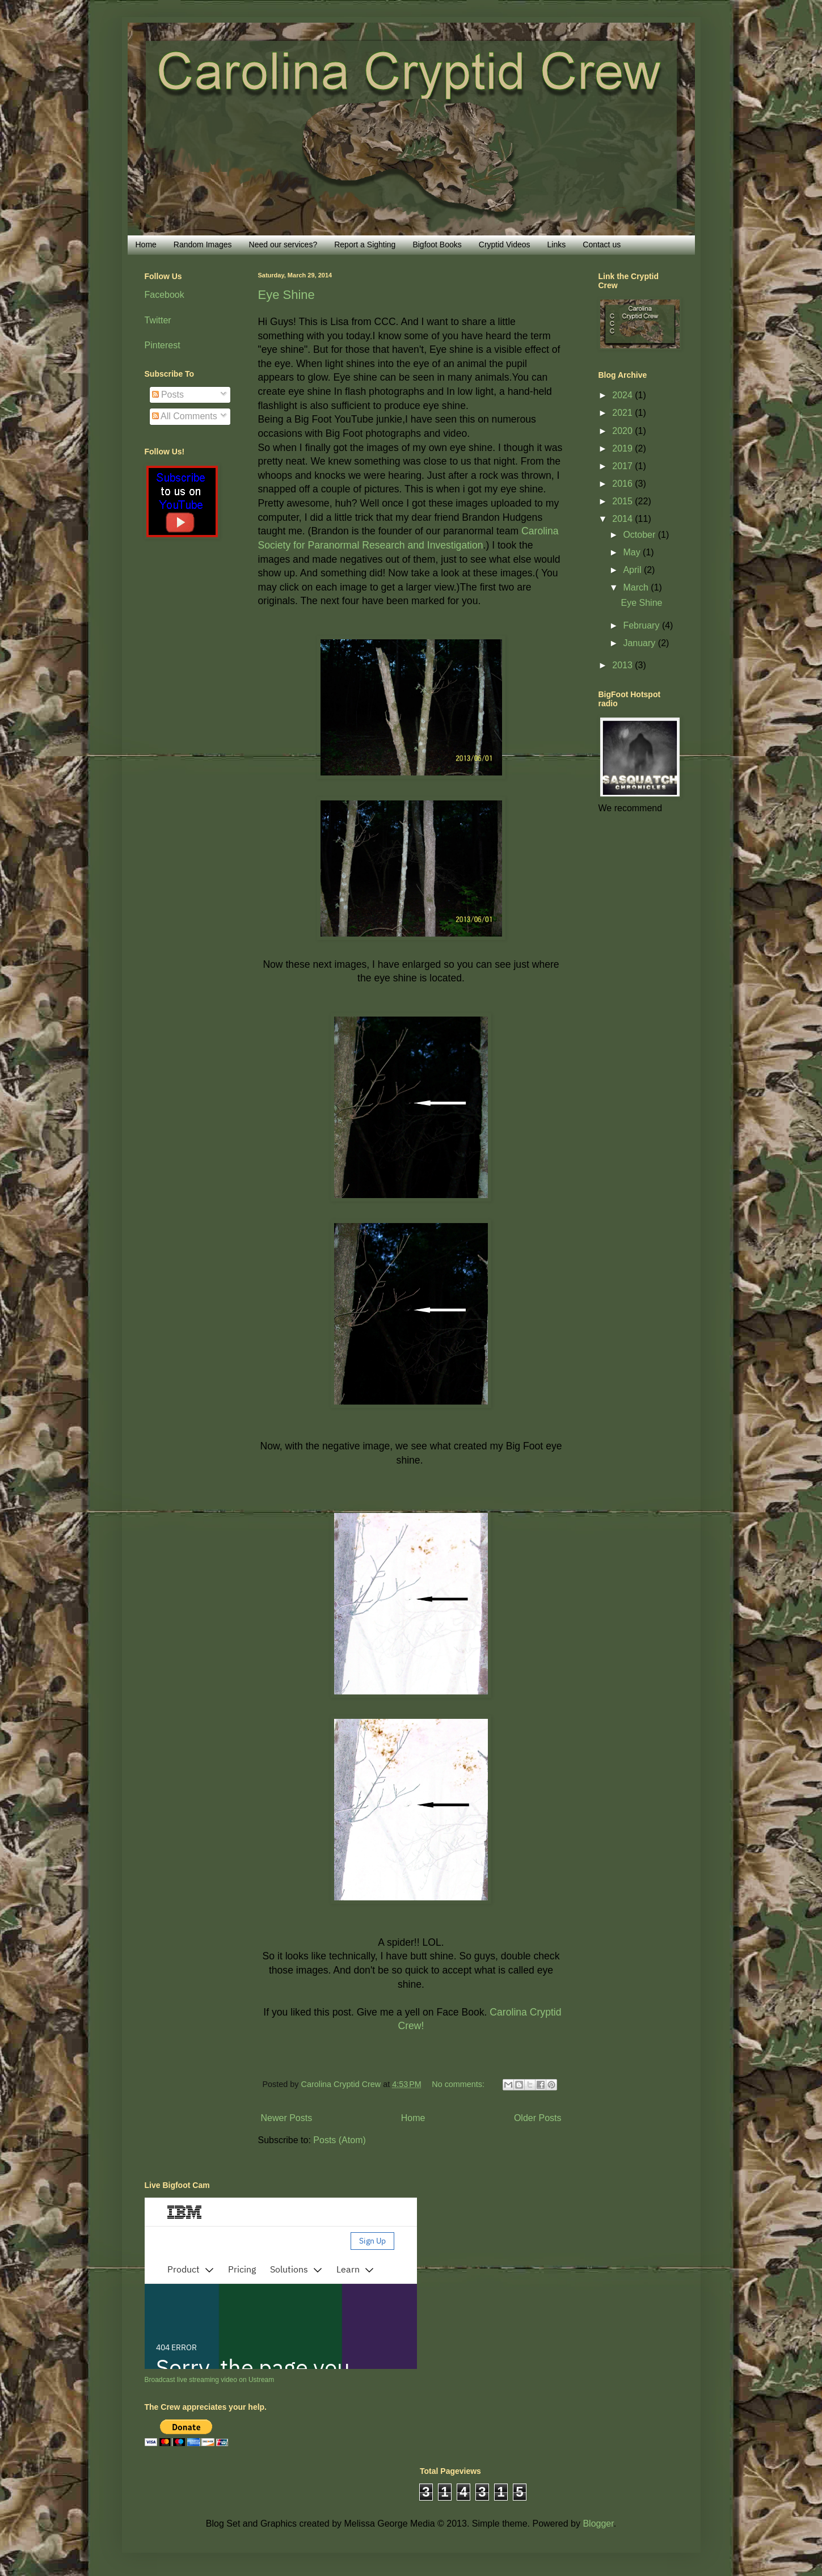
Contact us (602, 244)
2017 (623, 466)
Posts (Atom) (339, 2140)
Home (146, 244)
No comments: (459, 2084)
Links (556, 244)
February (642, 625)
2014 (623, 519)
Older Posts (538, 2118)
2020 (623, 431)
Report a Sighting (364, 244)
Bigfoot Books (436, 244)
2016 (623, 483)
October (640, 534)
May (633, 552)
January (640, 643)
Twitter (158, 320)
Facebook (164, 295)
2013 (623, 665)
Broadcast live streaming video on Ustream (210, 2380)
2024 (623, 395)
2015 (623, 501)
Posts (168, 394)
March (637, 587)
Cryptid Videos (504, 244)
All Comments (184, 416)
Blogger (598, 2523)
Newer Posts (287, 2118)
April (633, 570)
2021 (623, 413)
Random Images (203, 244)
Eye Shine (286, 295)
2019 (623, 448)
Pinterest (162, 345)
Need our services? (283, 244)
